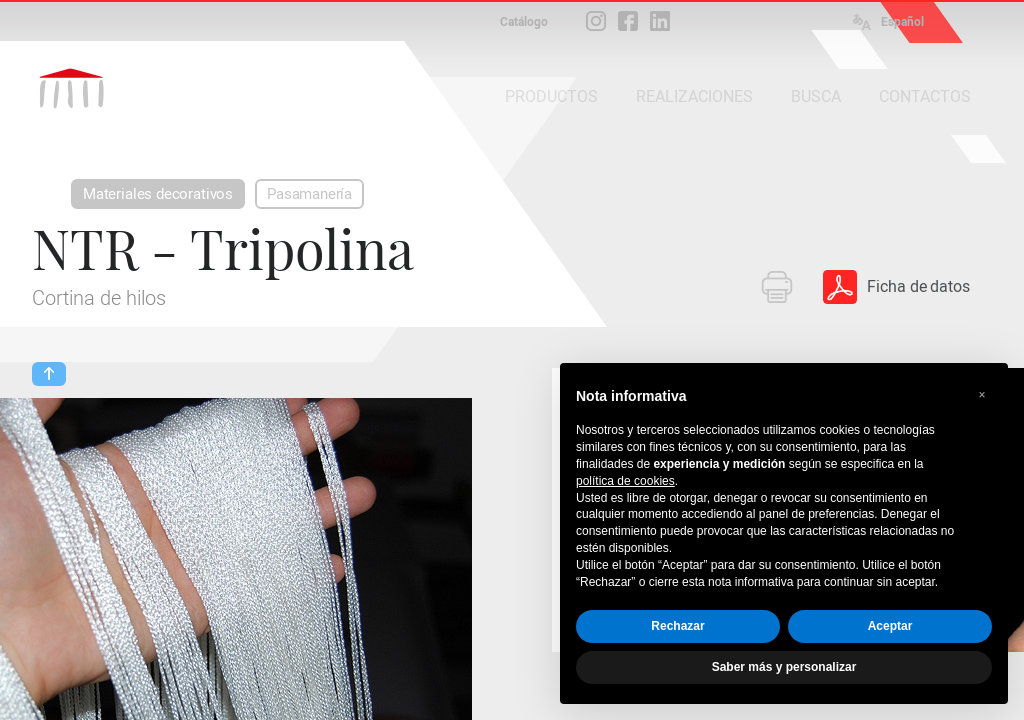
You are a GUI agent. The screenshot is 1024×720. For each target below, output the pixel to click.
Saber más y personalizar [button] (784, 667)
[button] (982, 395)
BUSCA (816, 96)
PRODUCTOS (551, 96)
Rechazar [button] (677, 626)
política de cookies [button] (625, 481)
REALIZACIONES (694, 96)
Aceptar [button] (890, 626)
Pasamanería (309, 194)
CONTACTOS (925, 96)
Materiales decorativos (158, 194)
